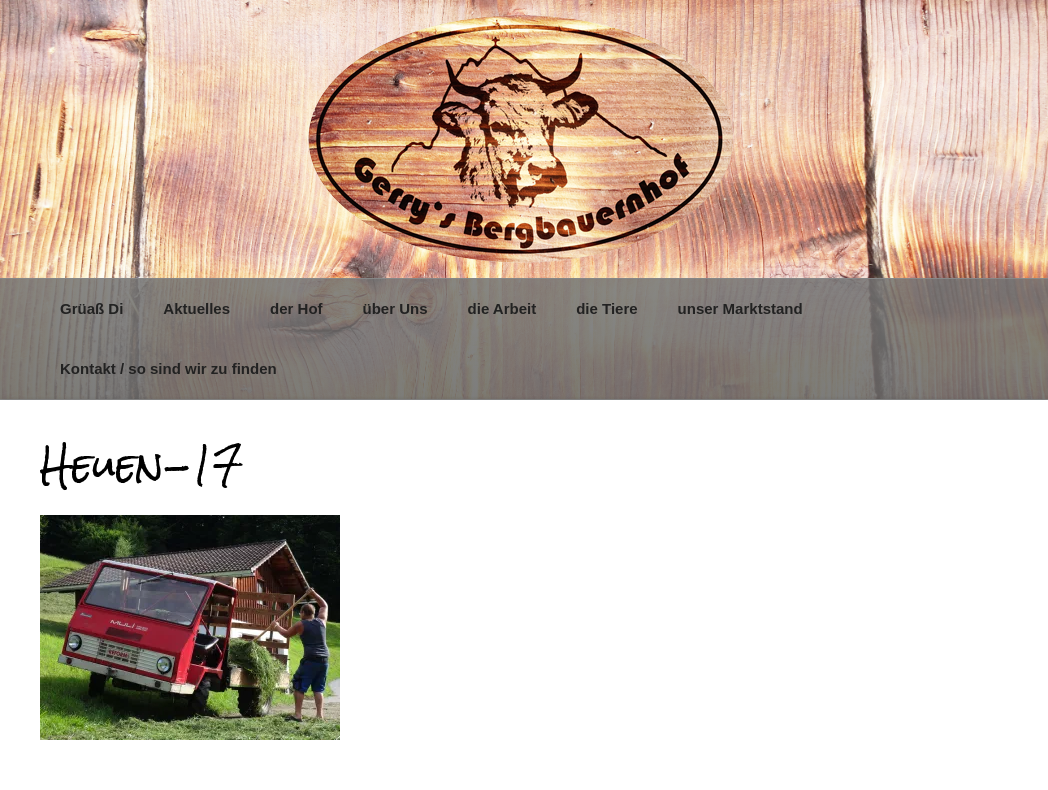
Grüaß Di (91, 308)
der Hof (296, 308)
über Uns (395, 308)
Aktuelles (196, 308)
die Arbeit (502, 308)
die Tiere (606, 308)
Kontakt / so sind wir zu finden (168, 368)
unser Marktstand (740, 308)
